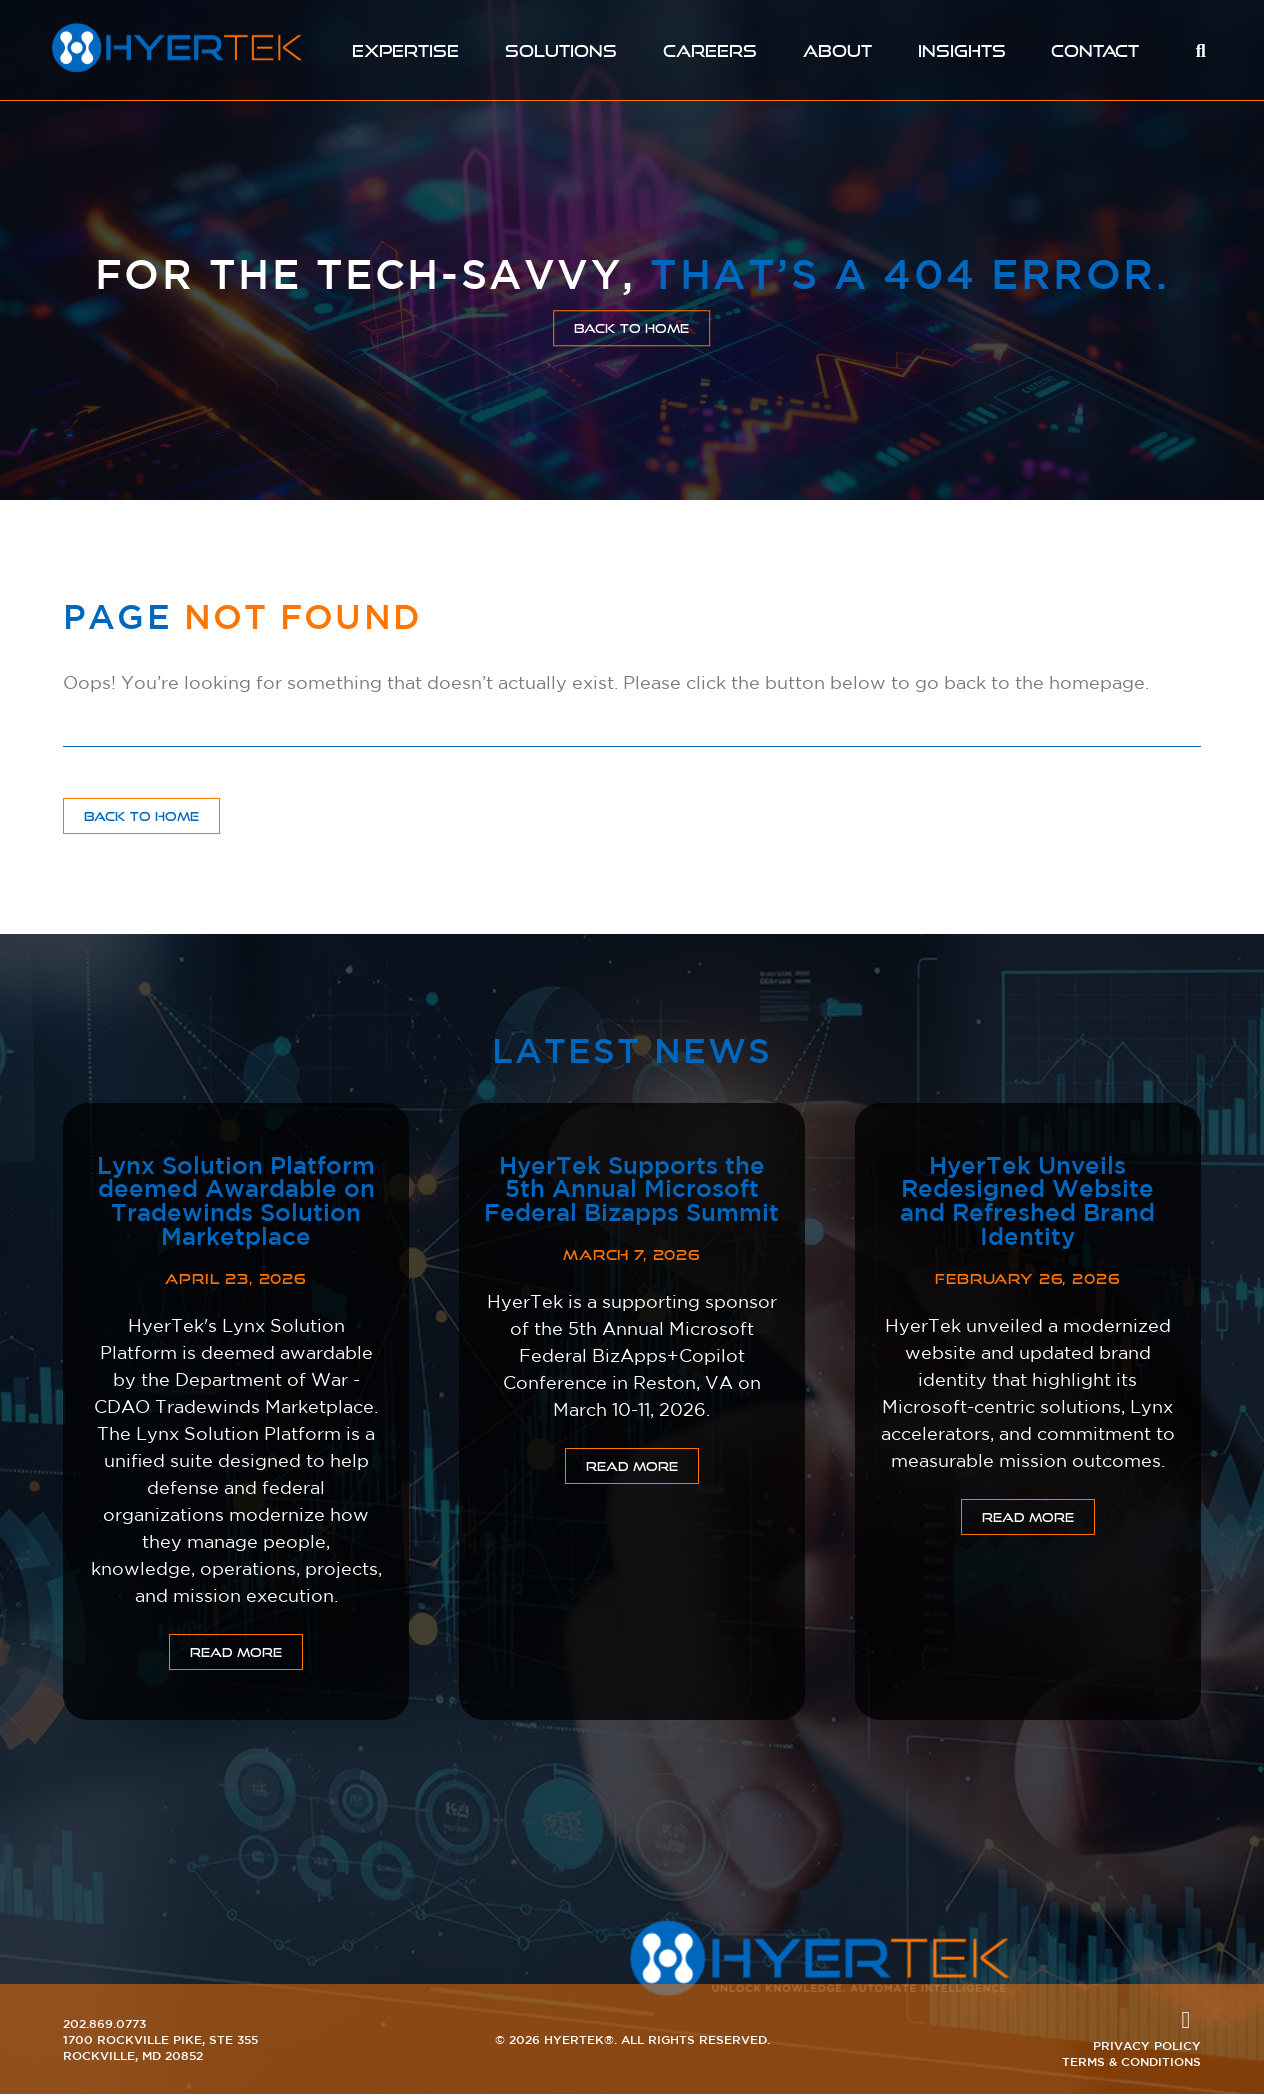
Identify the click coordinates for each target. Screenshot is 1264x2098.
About (839, 50)
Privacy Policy (1147, 2049)
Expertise (405, 50)
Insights (963, 50)
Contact (1096, 50)
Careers (710, 50)
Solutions (561, 50)
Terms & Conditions (1131, 2065)
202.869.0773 (104, 2027)
